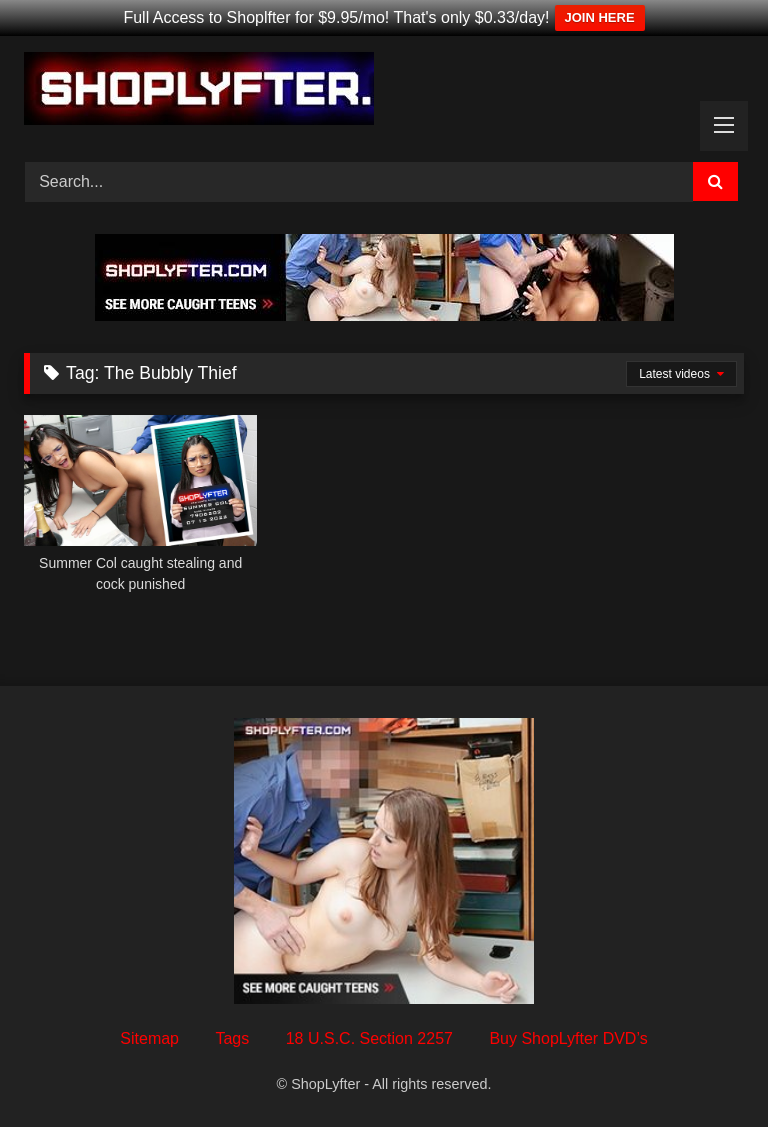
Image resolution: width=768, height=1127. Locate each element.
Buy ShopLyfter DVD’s (568, 1038)
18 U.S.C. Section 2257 (369, 1038)
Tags (232, 1038)
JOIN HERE (600, 17)
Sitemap (149, 1038)
